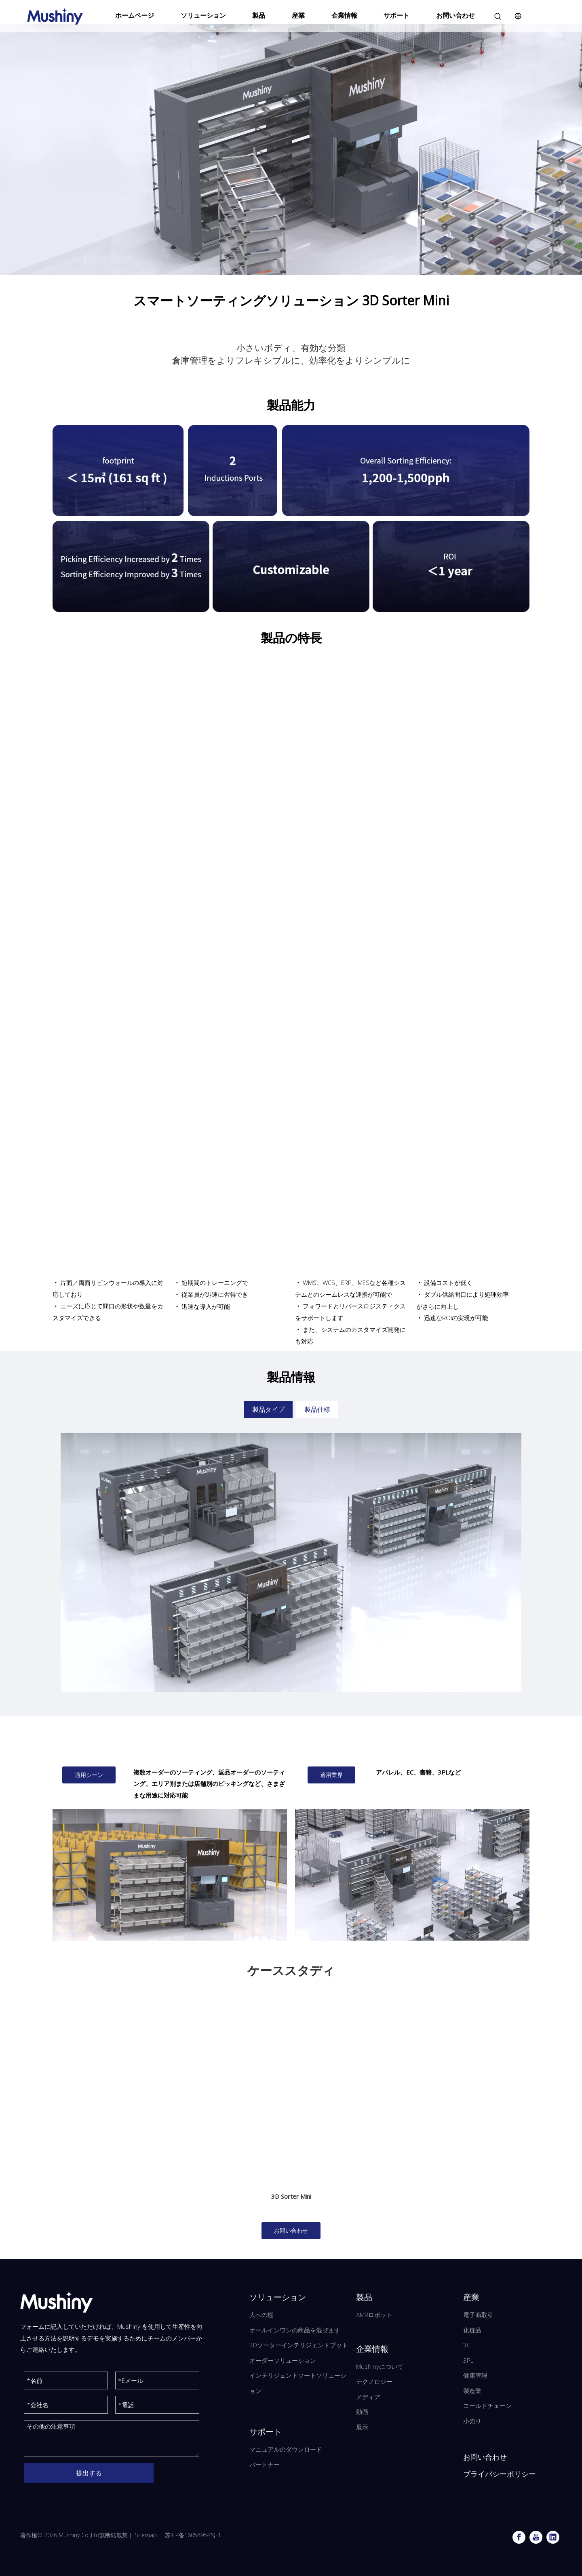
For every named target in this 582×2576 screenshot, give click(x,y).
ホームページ (134, 15)
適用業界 (331, 1775)
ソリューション (203, 15)
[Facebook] (518, 2537)
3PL (468, 2360)
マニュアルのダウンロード (285, 2449)
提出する (89, 2473)
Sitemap (146, 2535)
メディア (368, 2397)
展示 (362, 2427)
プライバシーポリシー (499, 2474)
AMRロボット (374, 2315)
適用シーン (89, 1775)
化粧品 (472, 2330)
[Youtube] (535, 2537)
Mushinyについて (379, 2366)
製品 (258, 15)
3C (466, 2345)
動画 (362, 2412)
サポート (396, 15)
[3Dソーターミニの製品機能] (291, 518)
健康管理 (475, 2375)
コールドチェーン (487, 2405)
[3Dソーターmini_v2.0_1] (170, 1875)
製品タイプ (268, 1409)
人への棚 (261, 2315)
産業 (298, 15)
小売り (472, 2421)
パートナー (264, 2464)
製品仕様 (317, 1409)
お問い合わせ (455, 15)
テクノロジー (374, 2381)
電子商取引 (478, 2315)
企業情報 (344, 15)
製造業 (472, 2391)
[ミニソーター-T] (412, 1875)
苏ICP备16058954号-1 (193, 2535)
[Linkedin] (552, 2537)
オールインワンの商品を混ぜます (294, 2330)
